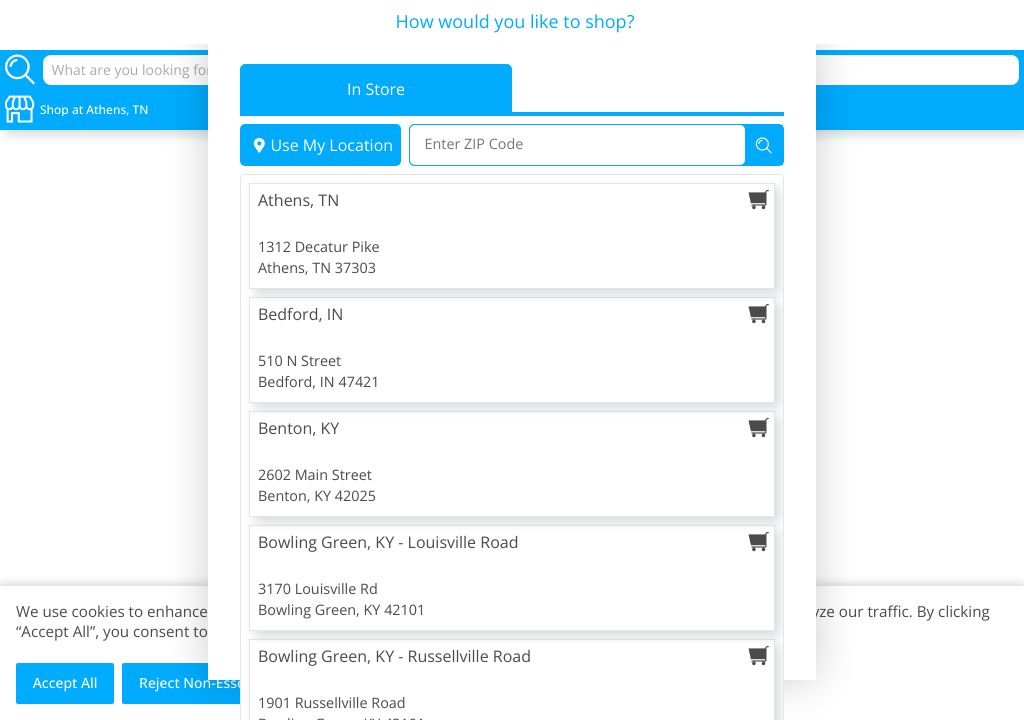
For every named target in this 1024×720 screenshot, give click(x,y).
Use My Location (320, 145)
